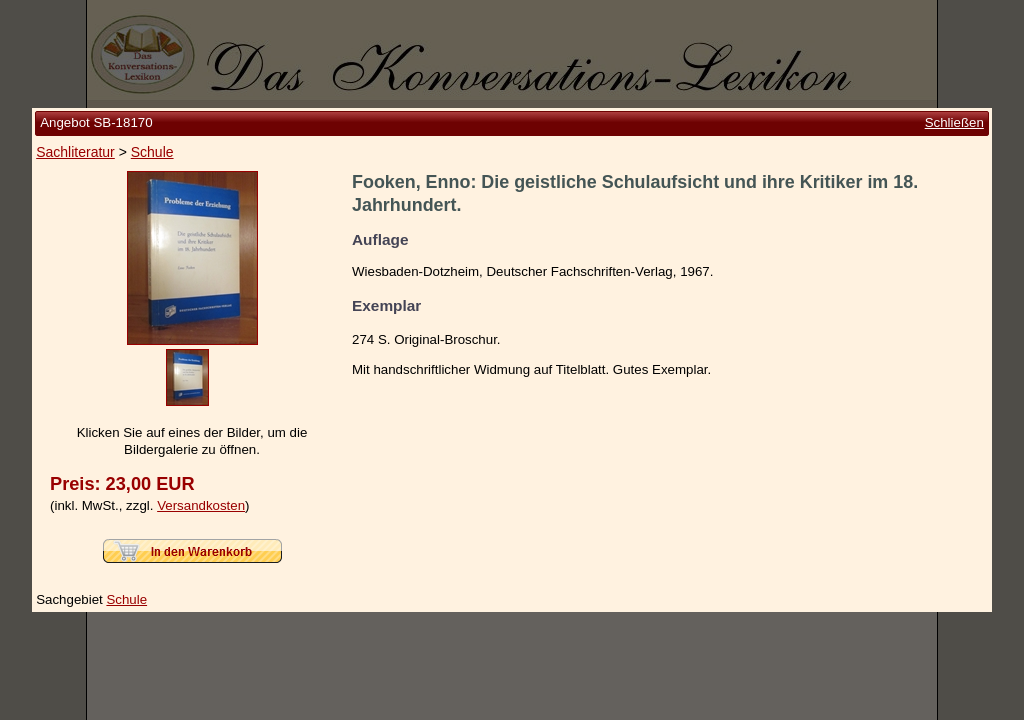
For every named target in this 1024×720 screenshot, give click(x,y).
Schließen (954, 122)
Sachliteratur (75, 152)
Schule (152, 152)
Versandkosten (201, 505)
